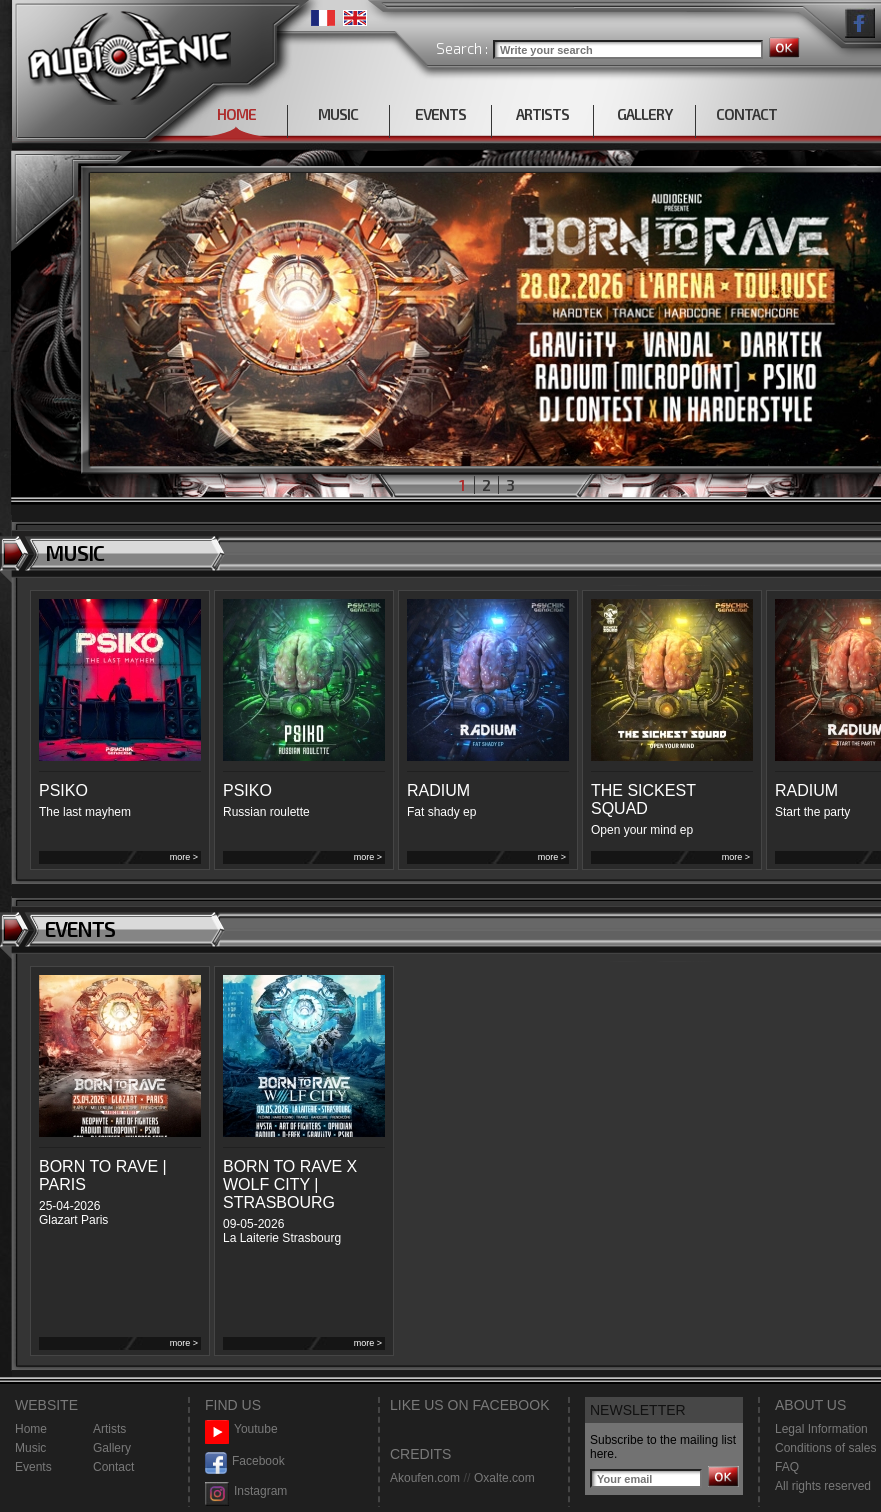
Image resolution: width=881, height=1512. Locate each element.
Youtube (241, 1429)
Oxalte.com (504, 1478)
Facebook (245, 1461)
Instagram (246, 1491)
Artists (109, 1429)
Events (33, 1467)
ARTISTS (542, 114)
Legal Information (821, 1429)
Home (31, 1429)
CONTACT (746, 114)
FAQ (787, 1467)
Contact (113, 1467)
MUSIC (338, 114)
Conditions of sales (825, 1448)
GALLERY (644, 114)
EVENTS (440, 114)
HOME (236, 114)
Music (30, 1448)
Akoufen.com (425, 1478)
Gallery (112, 1448)
